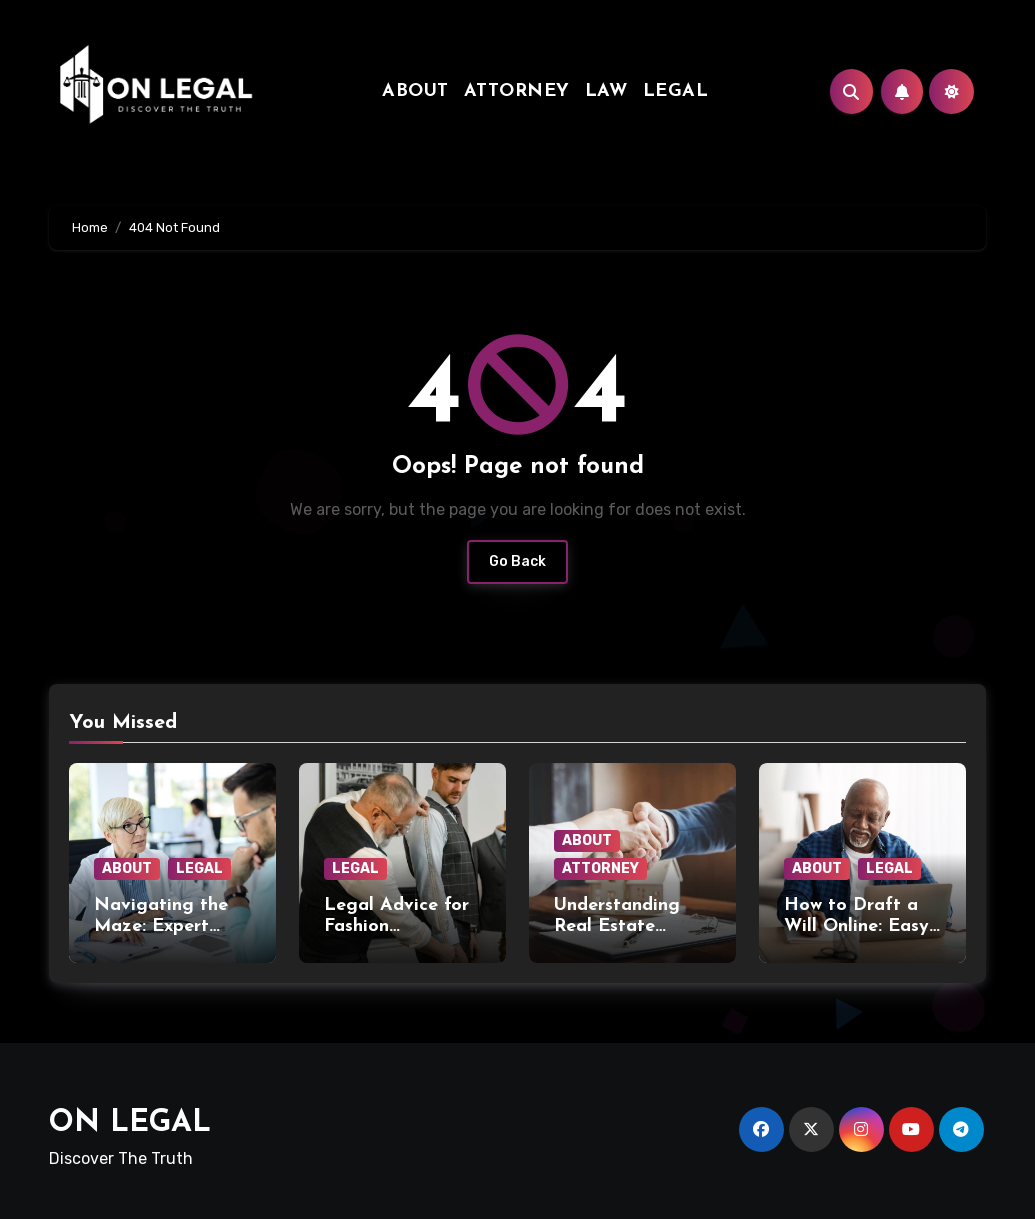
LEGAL (676, 91)
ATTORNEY (517, 91)
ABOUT (415, 91)
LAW (606, 91)
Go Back (517, 561)
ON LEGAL (130, 1123)
